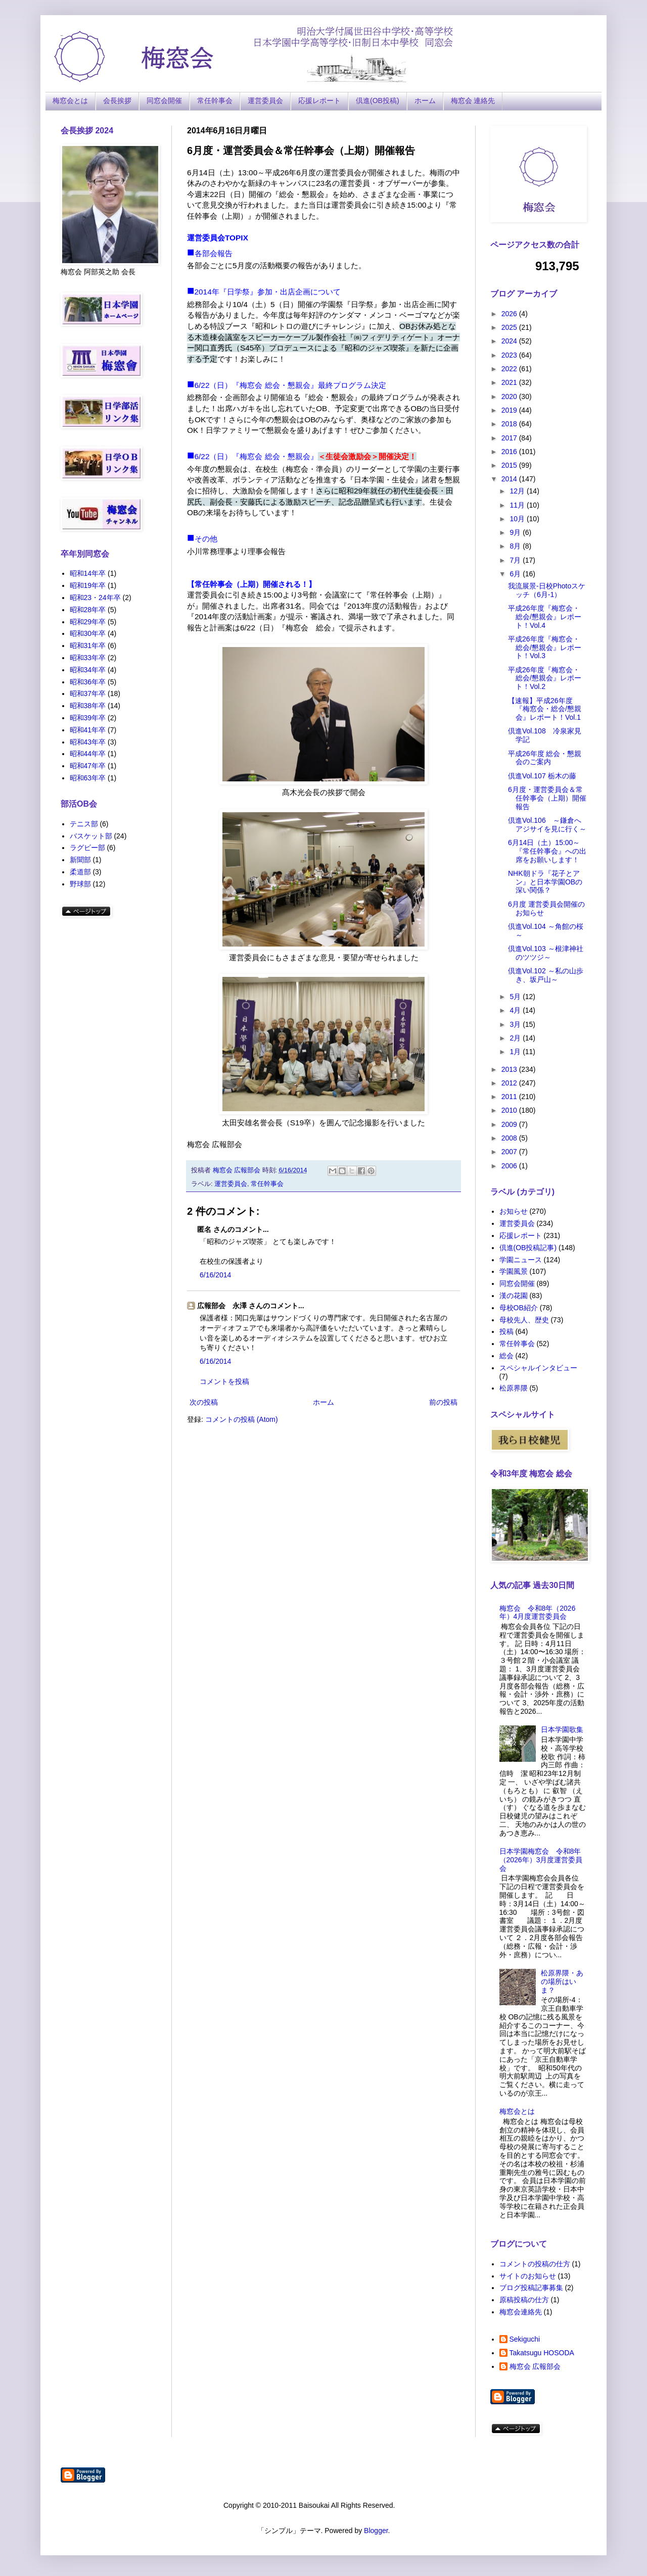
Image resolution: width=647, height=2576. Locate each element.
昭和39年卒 (88, 718)
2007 (510, 1152)
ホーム (425, 100)
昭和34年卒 (88, 670)
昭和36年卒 (88, 682)
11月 (518, 505)
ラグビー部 (87, 848)
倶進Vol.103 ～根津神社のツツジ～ (545, 953)
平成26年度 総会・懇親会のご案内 (544, 758)
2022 (510, 369)
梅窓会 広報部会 (535, 2366)
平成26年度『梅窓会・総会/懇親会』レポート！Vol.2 (544, 678)
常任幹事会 (215, 100)
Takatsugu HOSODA (542, 2353)
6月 (516, 574)
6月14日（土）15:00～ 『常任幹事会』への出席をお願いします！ (547, 851)
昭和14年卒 (88, 573)
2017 (510, 438)
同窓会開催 (164, 100)
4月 (516, 1010)
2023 (510, 355)
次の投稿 (204, 1402)
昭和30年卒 (88, 633)
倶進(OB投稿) (377, 100)
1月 (516, 1052)
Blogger (376, 2531)
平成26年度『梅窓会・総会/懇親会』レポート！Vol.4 (544, 616)
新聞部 (80, 860)
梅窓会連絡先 (520, 2312)
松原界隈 (513, 1388)
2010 (510, 1110)
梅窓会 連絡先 (473, 100)
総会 (506, 1356)
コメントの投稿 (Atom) (241, 1419)
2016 (510, 452)
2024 (510, 341)
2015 (510, 465)
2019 (510, 410)
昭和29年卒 (88, 622)
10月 (518, 519)
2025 (510, 327)
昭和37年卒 (88, 693)
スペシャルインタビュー (538, 1368)
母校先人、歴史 (524, 1320)
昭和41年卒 (88, 730)
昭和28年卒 (88, 610)
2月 (516, 1038)
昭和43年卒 (88, 742)
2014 (510, 479)
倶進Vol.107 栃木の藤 (545, 776)
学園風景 (513, 1271)
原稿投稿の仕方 (524, 2300)
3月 (516, 1024)
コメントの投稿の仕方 (534, 2264)
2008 (510, 1138)
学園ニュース (520, 1260)
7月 (516, 560)
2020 (510, 396)
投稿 (506, 1331)
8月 (516, 546)
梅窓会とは (70, 100)
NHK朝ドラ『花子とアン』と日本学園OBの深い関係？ (545, 882)
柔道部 (80, 872)
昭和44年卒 (88, 754)
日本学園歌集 (562, 1729)
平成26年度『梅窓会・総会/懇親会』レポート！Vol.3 (544, 647)
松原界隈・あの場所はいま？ (562, 1981)
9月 (516, 532)
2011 (510, 1097)
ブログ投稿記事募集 (531, 2288)
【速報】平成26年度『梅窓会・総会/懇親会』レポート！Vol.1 (544, 709)
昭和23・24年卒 (95, 597)
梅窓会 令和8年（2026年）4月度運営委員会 (537, 1612)
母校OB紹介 (518, 1308)
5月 (516, 997)
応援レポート (319, 100)
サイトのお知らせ (527, 2276)
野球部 (80, 884)
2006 (510, 1166)
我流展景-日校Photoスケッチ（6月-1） (546, 590)
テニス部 (84, 824)
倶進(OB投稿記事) (528, 1248)
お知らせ (513, 1211)
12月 (518, 491)
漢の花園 (513, 1296)
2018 (510, 424)
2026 (510, 314)
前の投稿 (443, 1402)
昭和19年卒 (88, 585)
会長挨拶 (117, 100)
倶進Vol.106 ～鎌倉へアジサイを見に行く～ (547, 824)
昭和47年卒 (88, 766)
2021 (510, 382)
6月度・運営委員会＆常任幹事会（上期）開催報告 (547, 798)
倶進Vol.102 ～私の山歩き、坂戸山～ (545, 975)
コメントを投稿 (224, 1381)
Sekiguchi (525, 2339)
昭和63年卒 (88, 778)
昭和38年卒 (88, 706)
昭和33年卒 (88, 658)
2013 (510, 1069)
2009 (510, 1124)
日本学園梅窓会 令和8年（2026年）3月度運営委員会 (541, 1859)
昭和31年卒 (88, 645)
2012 (510, 1083)
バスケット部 (91, 836)
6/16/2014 (215, 1275)
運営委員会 (265, 100)
